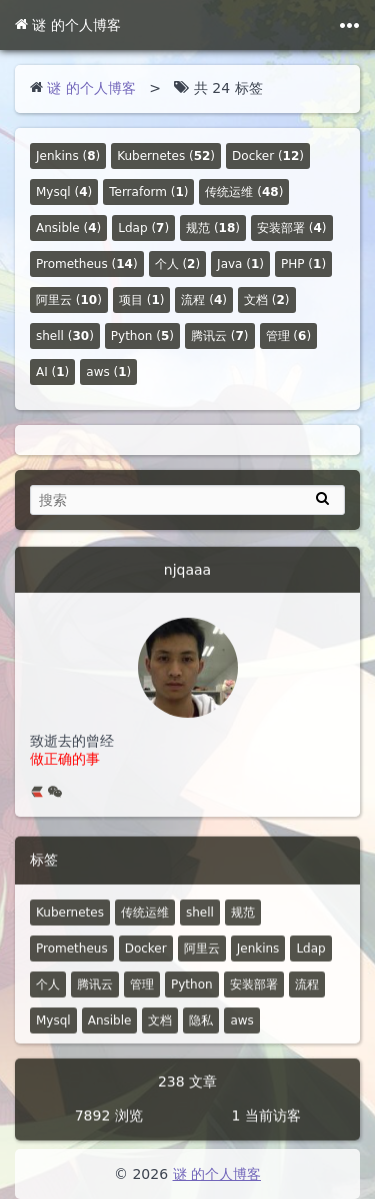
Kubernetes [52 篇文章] (70, 924)
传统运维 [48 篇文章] (145, 924)
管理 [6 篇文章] (142, 996)
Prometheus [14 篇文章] (72, 960)
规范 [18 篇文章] (243, 924)
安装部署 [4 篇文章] (254, 996)
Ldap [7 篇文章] (310, 960)
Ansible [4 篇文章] (110, 1032)
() (68, 156)
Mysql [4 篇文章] (53, 1032)
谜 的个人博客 (68, 25)
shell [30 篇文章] (200, 924)
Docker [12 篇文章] (146, 960)
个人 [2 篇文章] (48, 996)
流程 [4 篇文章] (307, 996)
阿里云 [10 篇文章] (202, 960)
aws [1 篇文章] (241, 1032)
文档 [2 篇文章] (160, 1032)
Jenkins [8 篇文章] (258, 960)
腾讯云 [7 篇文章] (95, 996)
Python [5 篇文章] (192, 996)
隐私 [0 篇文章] (201, 1032)
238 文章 (187, 1093)
